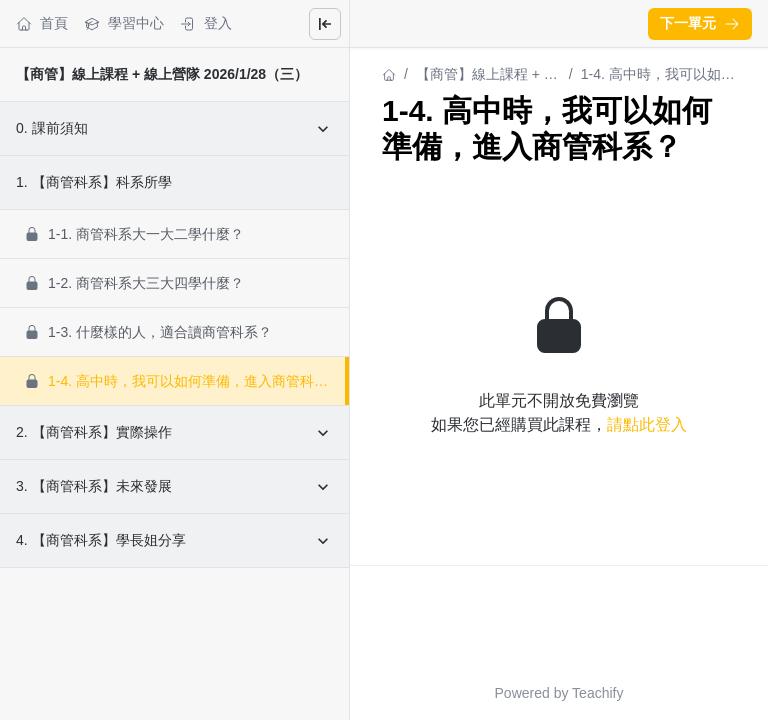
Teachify (597, 693)
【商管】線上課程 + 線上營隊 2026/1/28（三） (162, 74)
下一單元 (700, 23)
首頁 (42, 23)
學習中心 (124, 23)
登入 (206, 23)
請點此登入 (647, 424)
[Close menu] (325, 24)
